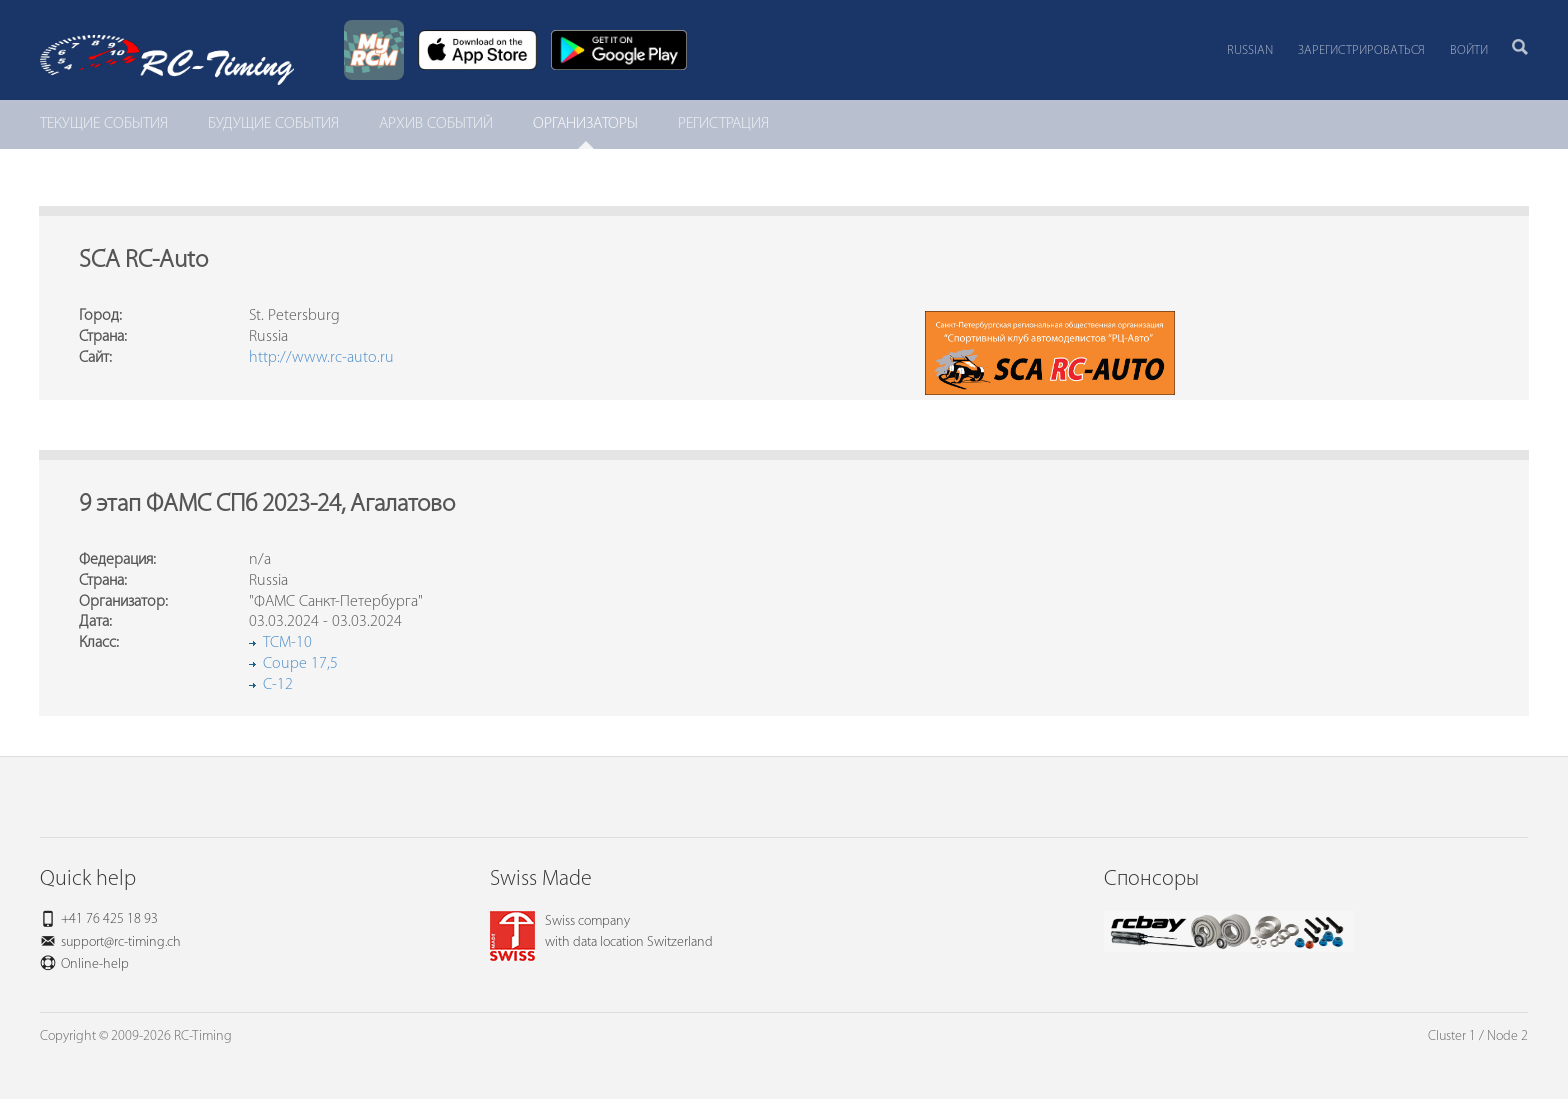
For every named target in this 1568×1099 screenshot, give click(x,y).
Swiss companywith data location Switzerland (601, 932)
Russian (1250, 50)
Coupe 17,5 (300, 664)
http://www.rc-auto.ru (321, 358)
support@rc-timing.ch (121, 942)
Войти (1469, 50)
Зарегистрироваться (1361, 50)
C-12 (278, 685)
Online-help (95, 964)
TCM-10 (287, 643)
